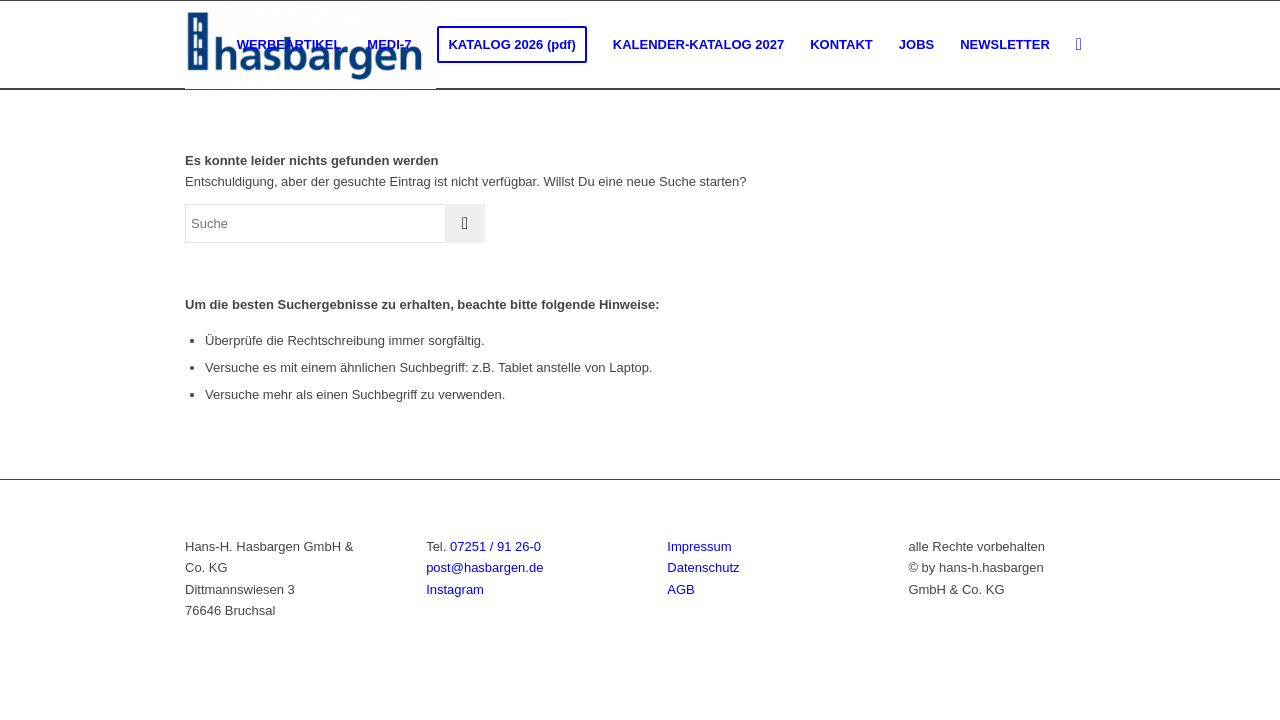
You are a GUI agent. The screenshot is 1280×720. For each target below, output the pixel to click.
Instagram (455, 589)
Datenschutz (703, 567)
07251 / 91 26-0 (495, 546)
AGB (680, 589)
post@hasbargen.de (484, 567)
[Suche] (1079, 45)
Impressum (699, 546)
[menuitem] (289, 45)
